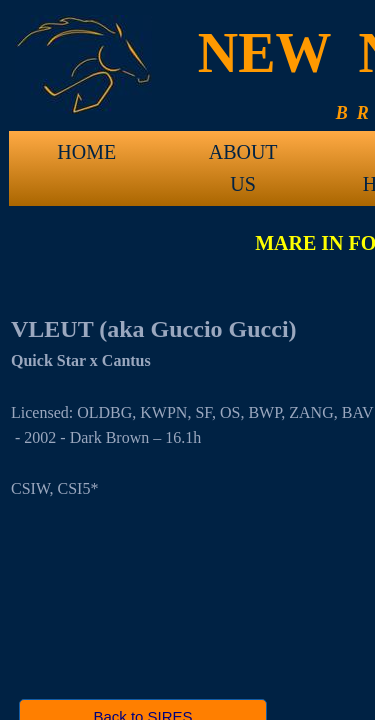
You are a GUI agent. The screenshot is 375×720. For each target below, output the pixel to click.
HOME (86, 152)
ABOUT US (243, 159)
